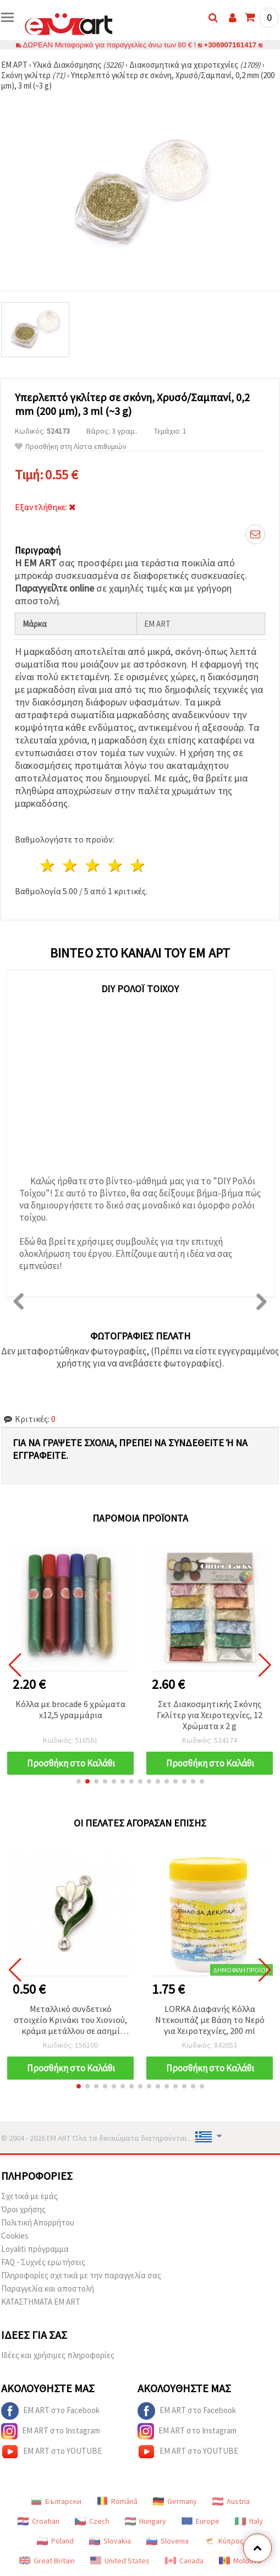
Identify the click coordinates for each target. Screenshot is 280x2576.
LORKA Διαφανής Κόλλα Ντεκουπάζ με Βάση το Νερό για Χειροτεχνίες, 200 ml (210, 2019)
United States (120, 2560)
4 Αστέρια (115, 865)
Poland (55, 2541)
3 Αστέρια (93, 865)
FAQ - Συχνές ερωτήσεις (43, 2262)
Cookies (15, 2235)
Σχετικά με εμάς (29, 2196)
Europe (200, 2520)
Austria (231, 2501)
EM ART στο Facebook (50, 2411)
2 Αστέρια (70, 865)
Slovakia (110, 2541)
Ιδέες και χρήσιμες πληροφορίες (57, 2355)
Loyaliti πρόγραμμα (35, 2249)
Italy (249, 2521)
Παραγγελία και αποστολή (47, 2288)
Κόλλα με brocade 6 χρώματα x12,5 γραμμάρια (70, 1709)
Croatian (38, 2521)
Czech (92, 2521)
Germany (175, 2501)
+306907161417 (230, 45)
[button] (78, 1781)
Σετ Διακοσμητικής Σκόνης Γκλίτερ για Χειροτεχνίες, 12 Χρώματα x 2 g (209, 1714)
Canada (184, 2560)
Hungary (145, 2521)
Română (117, 2501)
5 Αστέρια (138, 865)
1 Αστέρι (48, 865)
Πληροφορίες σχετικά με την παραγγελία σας (81, 2275)
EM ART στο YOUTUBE (51, 2451)
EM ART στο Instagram (50, 2431)
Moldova (240, 2560)
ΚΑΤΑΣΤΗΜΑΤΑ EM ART (40, 2301)
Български (56, 2501)
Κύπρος (224, 2540)
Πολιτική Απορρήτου (37, 2222)
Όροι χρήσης (23, 2209)
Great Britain (47, 2560)
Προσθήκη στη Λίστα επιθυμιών (71, 446)
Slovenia (167, 2541)
